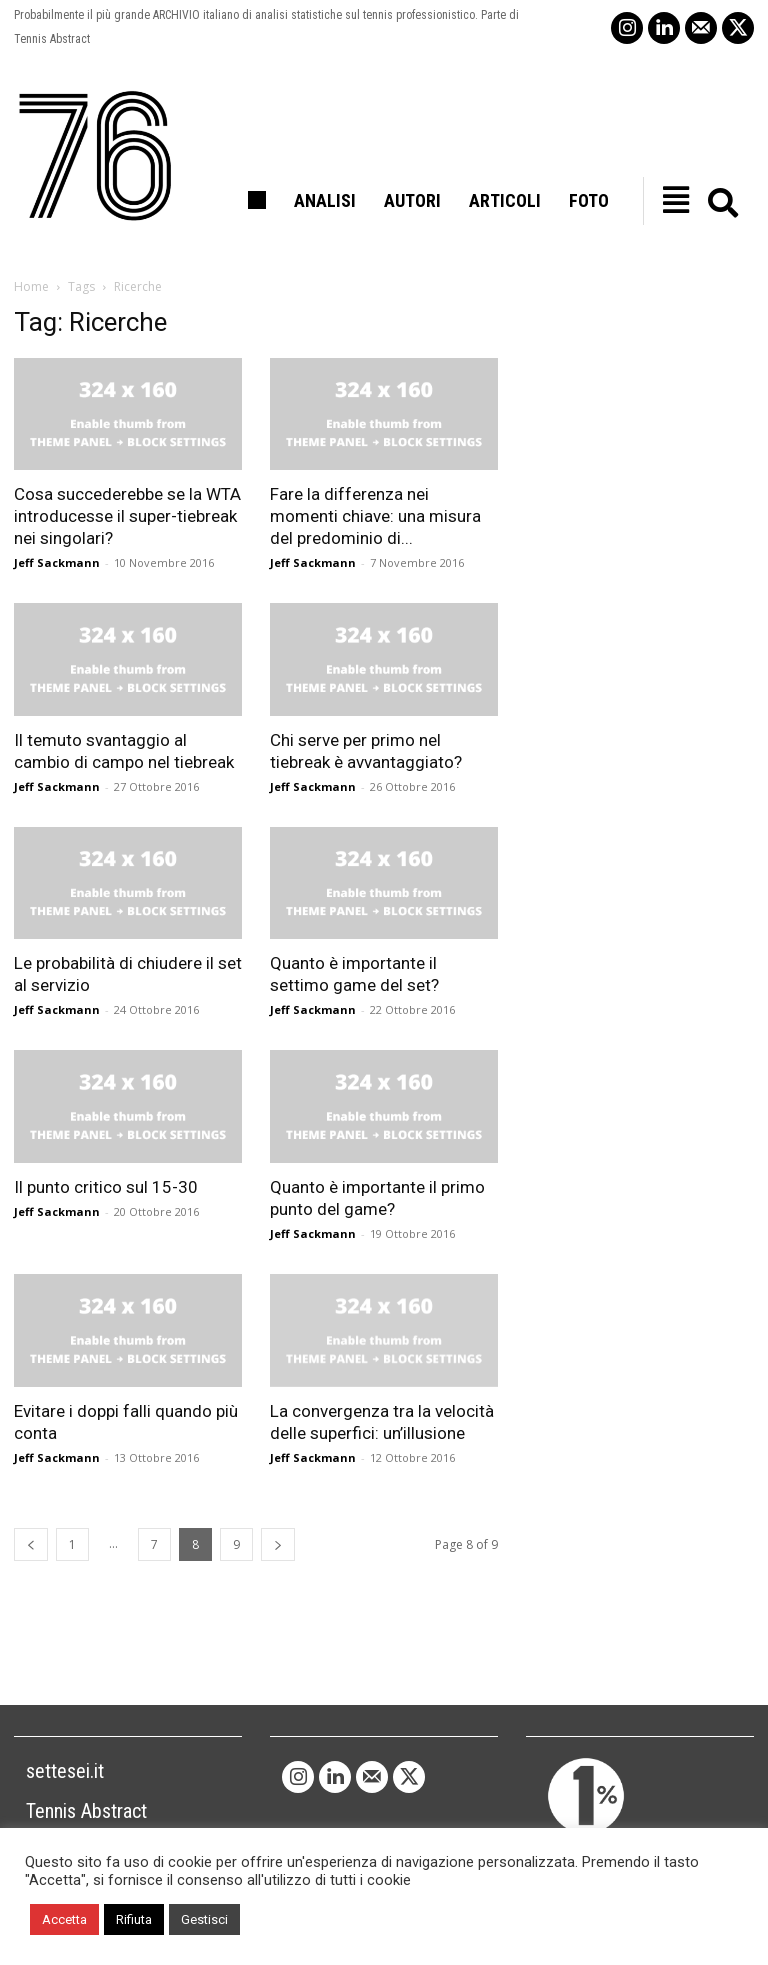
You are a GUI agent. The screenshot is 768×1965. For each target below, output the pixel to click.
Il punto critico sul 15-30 (106, 1187)
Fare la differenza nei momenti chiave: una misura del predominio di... (375, 516)
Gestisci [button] (204, 1919)
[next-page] (278, 1544)
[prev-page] (31, 1544)
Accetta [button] (64, 1919)
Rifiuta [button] (134, 1919)
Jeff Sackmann (57, 562)
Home (31, 286)
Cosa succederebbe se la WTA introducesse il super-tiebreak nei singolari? (127, 516)
